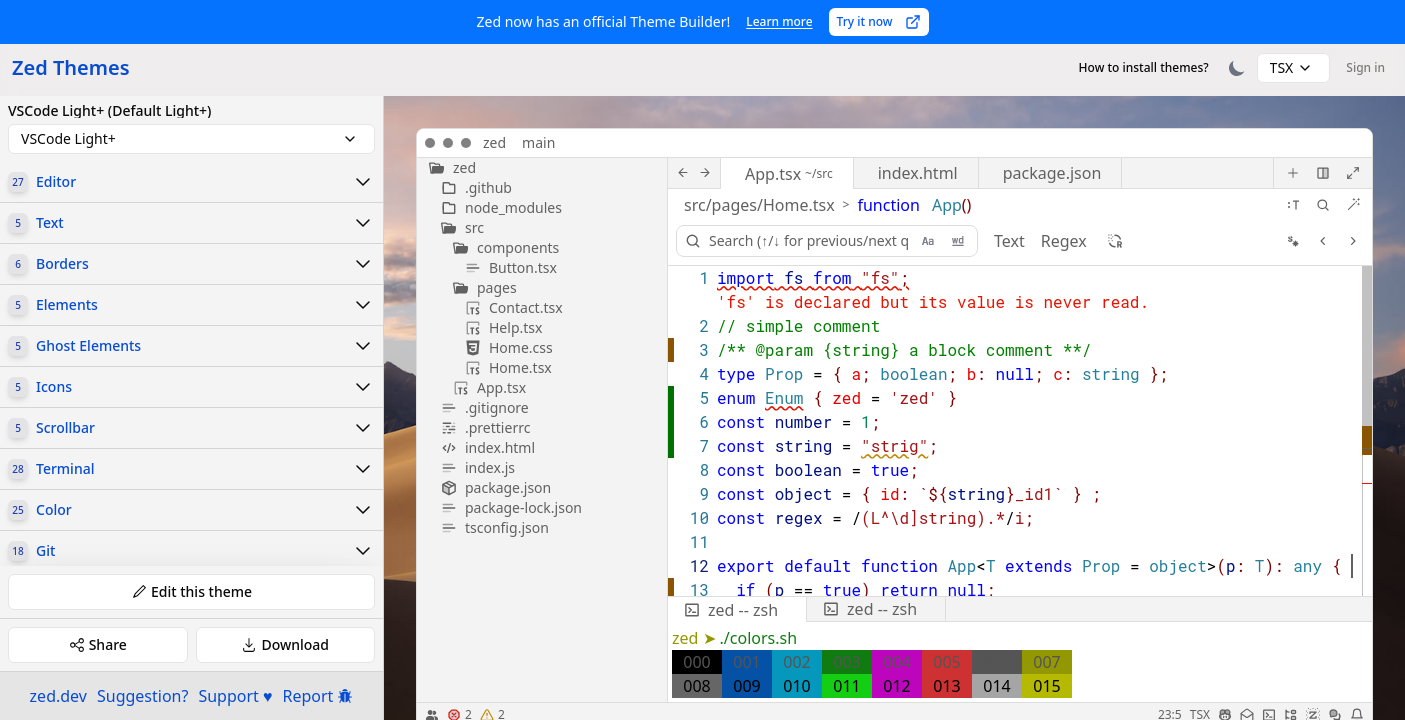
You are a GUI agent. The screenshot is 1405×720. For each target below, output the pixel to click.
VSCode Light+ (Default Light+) (110, 111)
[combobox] (1294, 68)
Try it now (879, 21)
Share (98, 644)
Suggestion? (142, 696)
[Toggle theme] (1237, 68)
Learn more (779, 21)
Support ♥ (235, 696)
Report (318, 696)
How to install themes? (1144, 67)
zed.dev (58, 696)
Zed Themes (71, 67)
